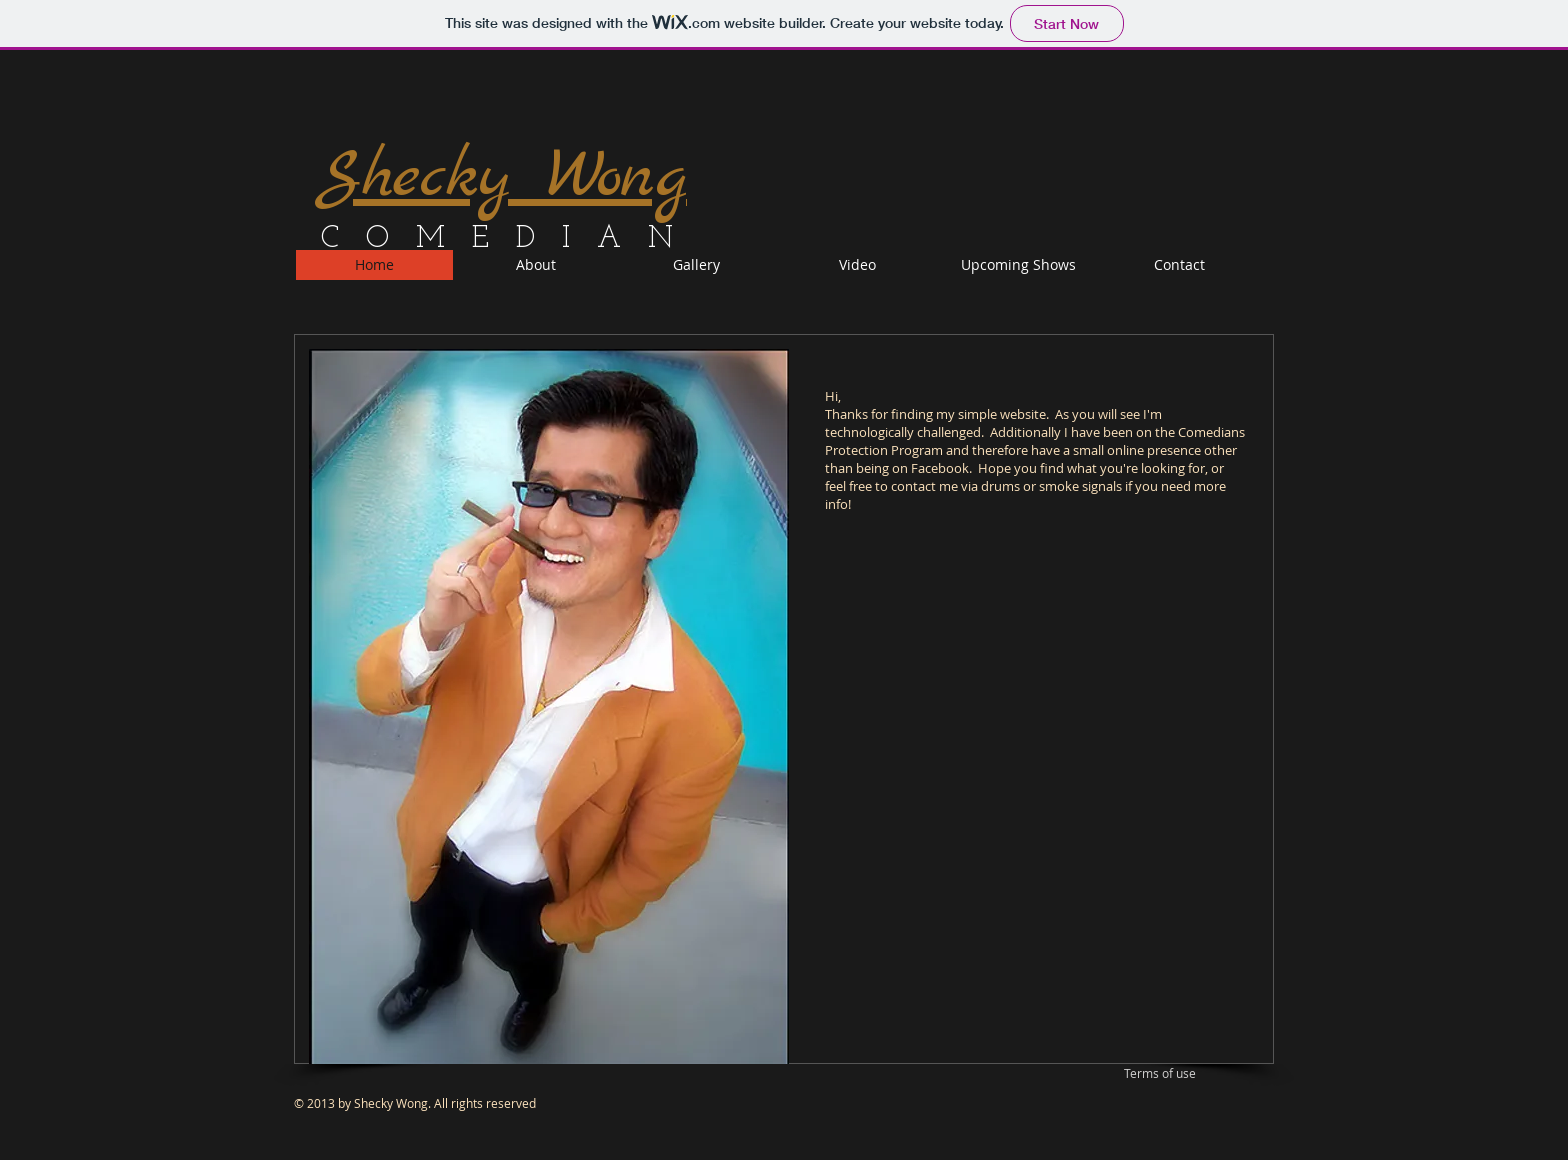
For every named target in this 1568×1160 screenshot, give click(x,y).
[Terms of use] (1160, 1074)
